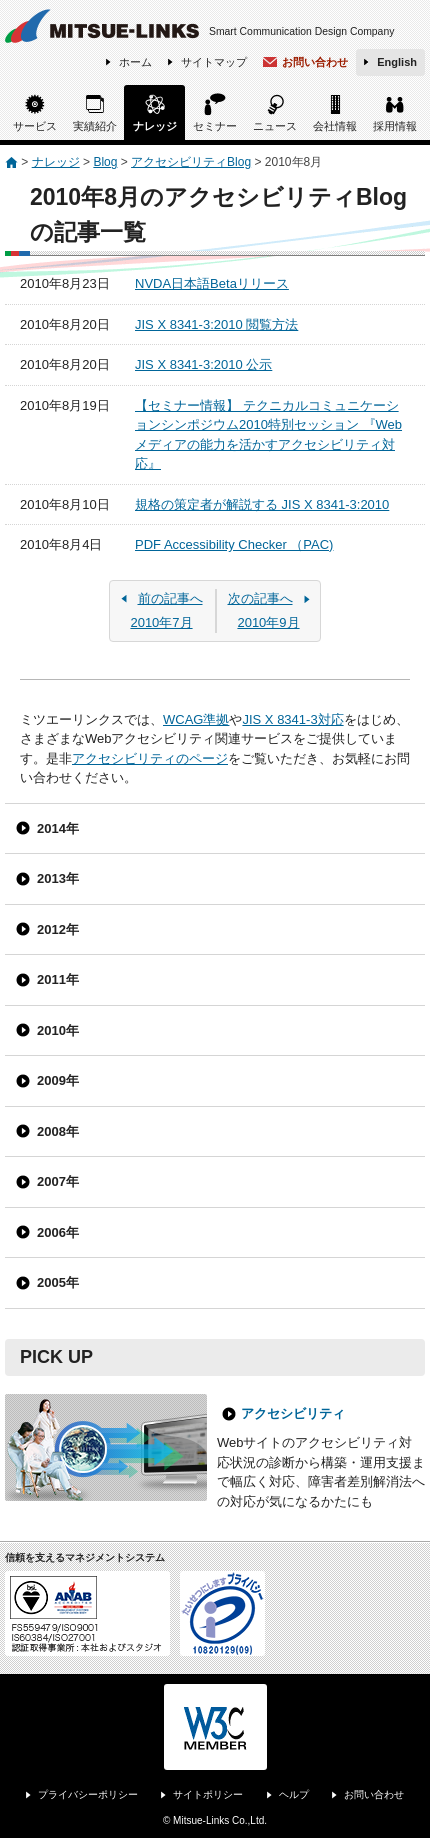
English (397, 62)
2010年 (58, 1030)
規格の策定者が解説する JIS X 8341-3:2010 (262, 504)
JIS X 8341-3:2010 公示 (203, 364)
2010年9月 (268, 610)
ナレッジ (155, 126)
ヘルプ (294, 1794)
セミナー (215, 126)
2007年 (58, 1181)
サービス (35, 126)
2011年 (58, 979)
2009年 (58, 1080)
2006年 (58, 1232)
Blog (105, 162)
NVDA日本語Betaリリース (212, 283)
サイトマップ (214, 62)
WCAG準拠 (196, 719)
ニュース (275, 126)
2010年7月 (161, 610)
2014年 (58, 828)
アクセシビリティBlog (191, 162)
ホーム (135, 62)
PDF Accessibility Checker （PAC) (234, 544)
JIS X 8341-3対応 (292, 719)
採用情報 (395, 126)
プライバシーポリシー (88, 1794)
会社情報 (335, 126)
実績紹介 (95, 126)
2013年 (58, 878)
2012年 (58, 929)
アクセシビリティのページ (150, 758)
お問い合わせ (315, 62)
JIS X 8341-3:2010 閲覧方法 (216, 324)
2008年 (58, 1131)
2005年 (58, 1282)
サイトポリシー (208, 1794)
